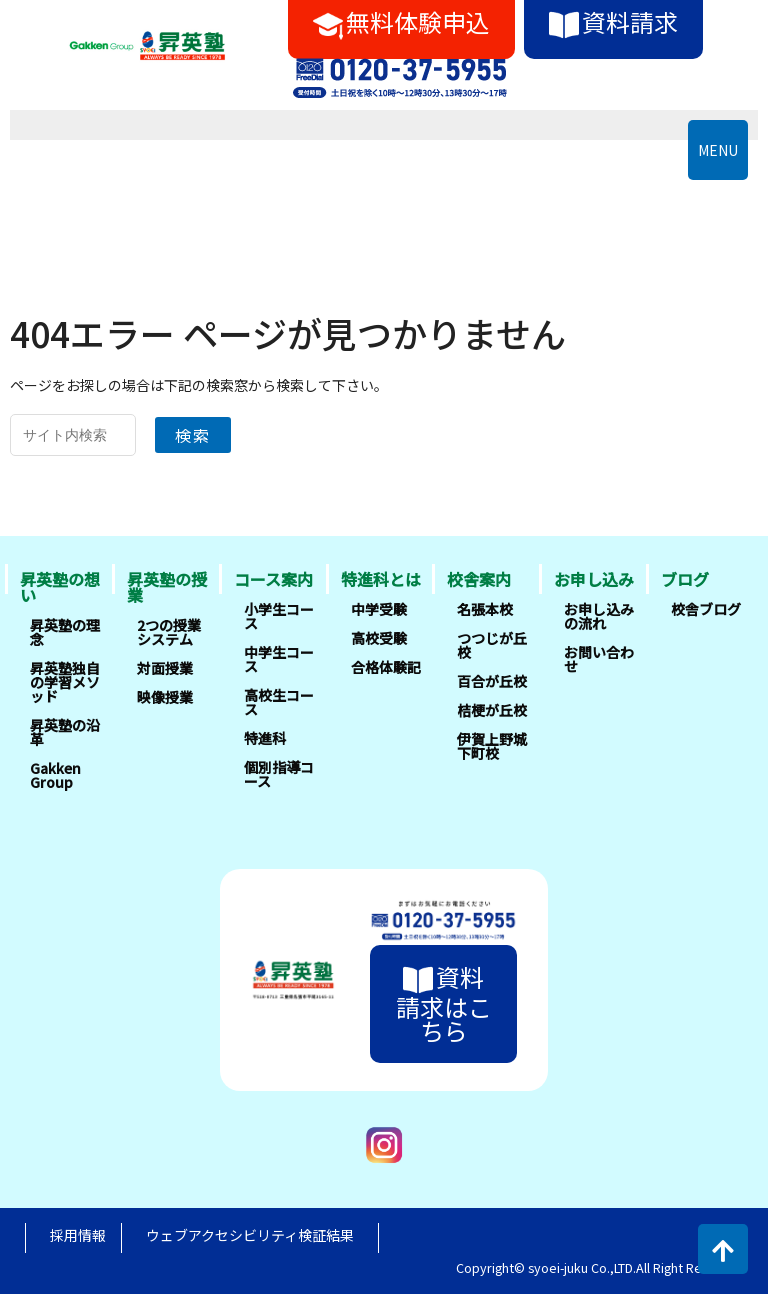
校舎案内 (479, 579)
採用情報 (78, 1235)
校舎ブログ (706, 609)
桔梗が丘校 (492, 710)
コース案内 (273, 579)
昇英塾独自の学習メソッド (65, 682)
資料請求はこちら (444, 1003)
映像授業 (165, 697)
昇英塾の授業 (167, 587)
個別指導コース (279, 774)
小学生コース (279, 616)
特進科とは (381, 579)
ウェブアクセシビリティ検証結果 (250, 1235)
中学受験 (379, 609)
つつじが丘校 (492, 645)
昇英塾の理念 (65, 632)
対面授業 (165, 668)
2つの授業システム (169, 632)
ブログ (685, 579)
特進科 (265, 738)
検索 (193, 435)
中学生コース (279, 659)
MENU (718, 150)
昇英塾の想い (60, 587)
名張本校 (485, 609)
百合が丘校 (492, 681)
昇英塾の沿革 (65, 732)
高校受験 (379, 638)
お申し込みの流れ (599, 616)
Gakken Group (55, 775)
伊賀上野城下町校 (492, 746)
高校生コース (279, 702)
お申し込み (594, 579)
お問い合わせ (599, 659)
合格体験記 (386, 667)
